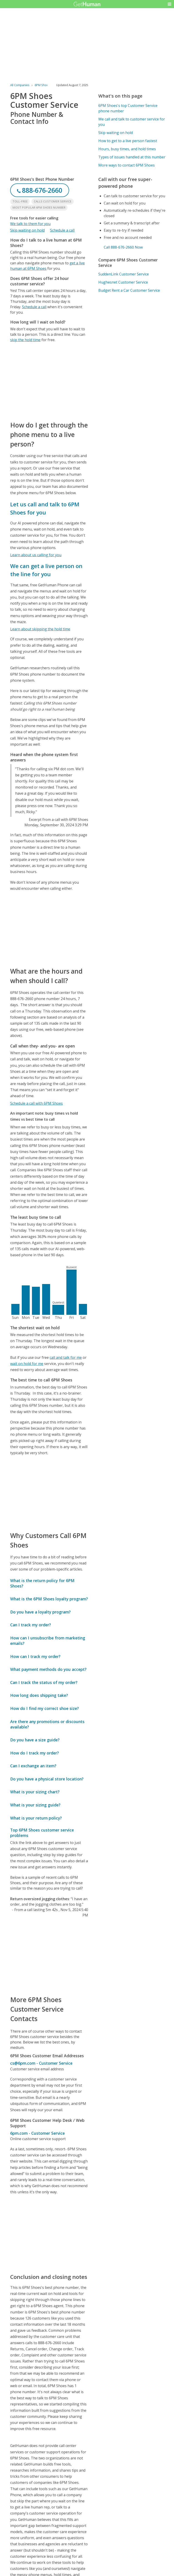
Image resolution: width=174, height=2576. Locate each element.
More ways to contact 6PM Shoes (126, 165)
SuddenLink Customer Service (123, 274)
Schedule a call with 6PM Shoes (36, 1103)
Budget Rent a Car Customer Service (129, 290)
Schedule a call (62, 230)
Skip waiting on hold (27, 230)
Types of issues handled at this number (131, 157)
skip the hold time (25, 339)
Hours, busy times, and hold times (127, 148)
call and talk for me (66, 1357)
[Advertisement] (49, 381)
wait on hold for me (26, 1363)
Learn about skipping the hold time (40, 629)
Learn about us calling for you (35, 554)
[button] (169, 4)
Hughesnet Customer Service (123, 282)
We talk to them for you (30, 223)
